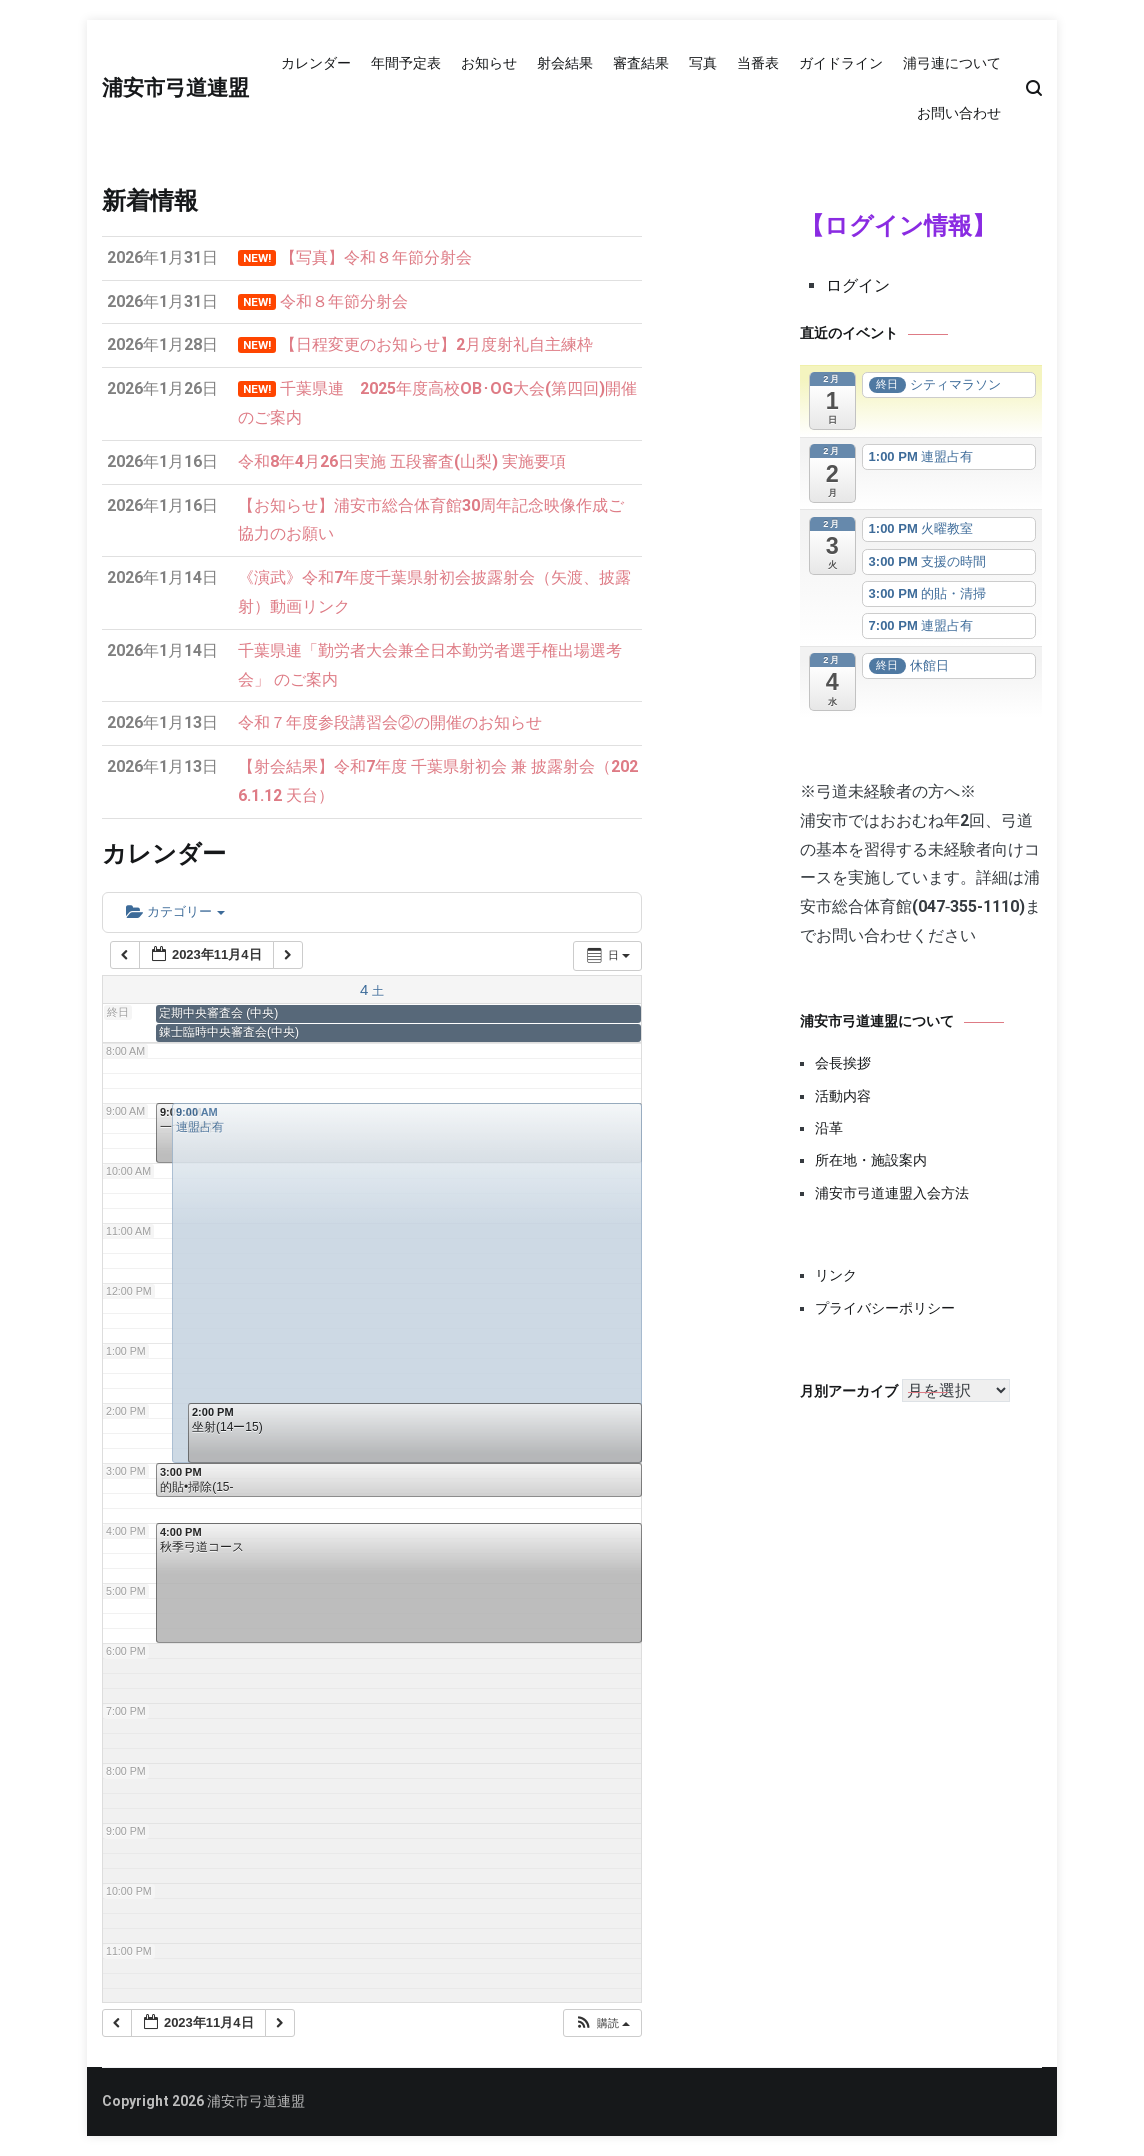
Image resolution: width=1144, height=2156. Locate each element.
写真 (703, 63)
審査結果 (641, 63)
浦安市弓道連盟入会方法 (892, 1193)
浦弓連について (952, 63)
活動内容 (843, 1096)
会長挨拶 (843, 1063)
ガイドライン (841, 63)
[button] (602, 2023)
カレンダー (316, 63)
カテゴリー (175, 911)
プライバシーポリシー (885, 1308)
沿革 (829, 1128)
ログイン (858, 285)
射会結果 (565, 63)
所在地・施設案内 (871, 1160)
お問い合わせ (959, 113)
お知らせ (489, 63)
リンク (836, 1275)
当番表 (758, 63)
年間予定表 (406, 63)
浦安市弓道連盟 (175, 89)
